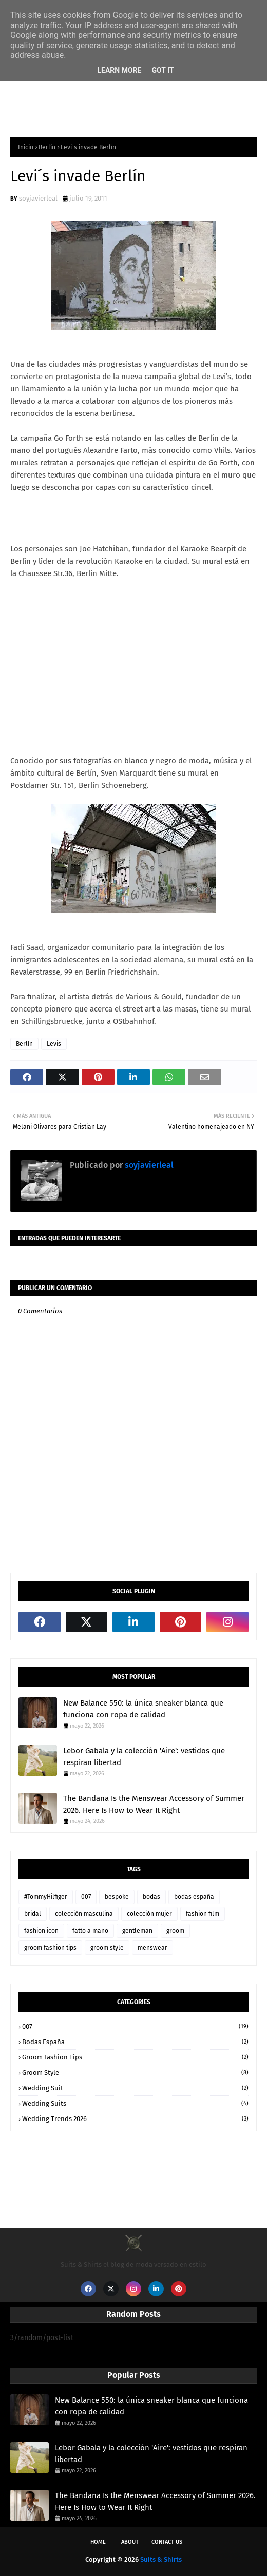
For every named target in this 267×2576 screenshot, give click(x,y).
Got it (162, 70)
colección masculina (84, 1913)
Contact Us (166, 2542)
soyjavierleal (38, 198)
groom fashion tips (50, 1947)
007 (86, 1896)
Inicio (25, 147)
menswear (152, 1947)
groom (175, 1930)
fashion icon (41, 1930)
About (130, 2542)
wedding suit (135, 2088)
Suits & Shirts (161, 2559)
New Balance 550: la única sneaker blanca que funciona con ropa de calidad (143, 1708)
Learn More (119, 70)
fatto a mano (90, 1930)
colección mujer (149, 1913)
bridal (32, 1913)
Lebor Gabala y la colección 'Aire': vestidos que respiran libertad (144, 1756)
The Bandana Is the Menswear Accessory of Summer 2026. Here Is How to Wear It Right (153, 1804)
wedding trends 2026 (135, 2119)
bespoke (117, 1896)
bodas (151, 1896)
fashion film (202, 1913)
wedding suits (135, 2103)
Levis (54, 1043)
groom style (107, 1947)
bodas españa (194, 1896)
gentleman (137, 1930)
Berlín (47, 147)
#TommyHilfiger (45, 1896)
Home (98, 2542)
